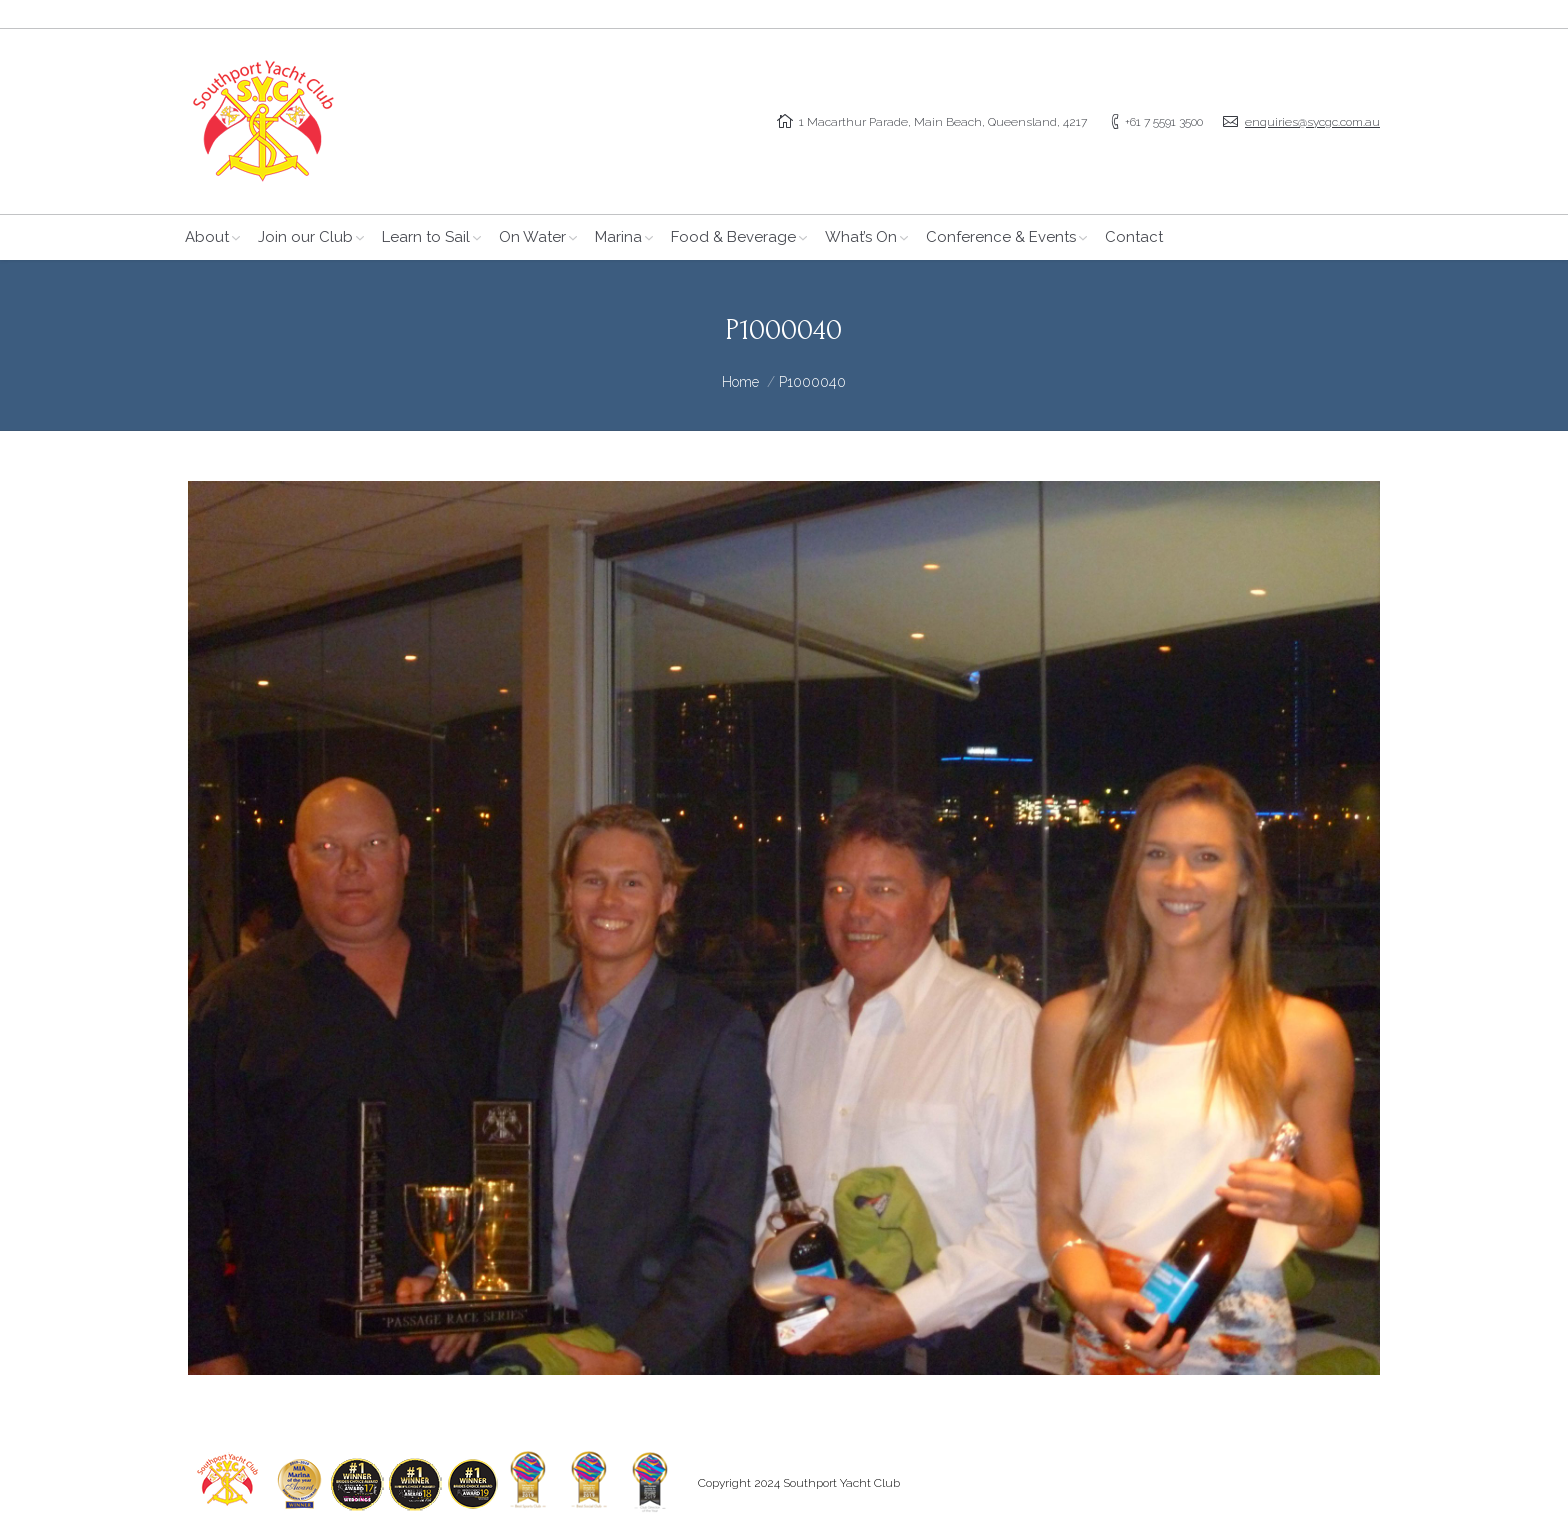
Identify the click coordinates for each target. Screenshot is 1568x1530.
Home (740, 382)
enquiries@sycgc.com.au (1312, 122)
